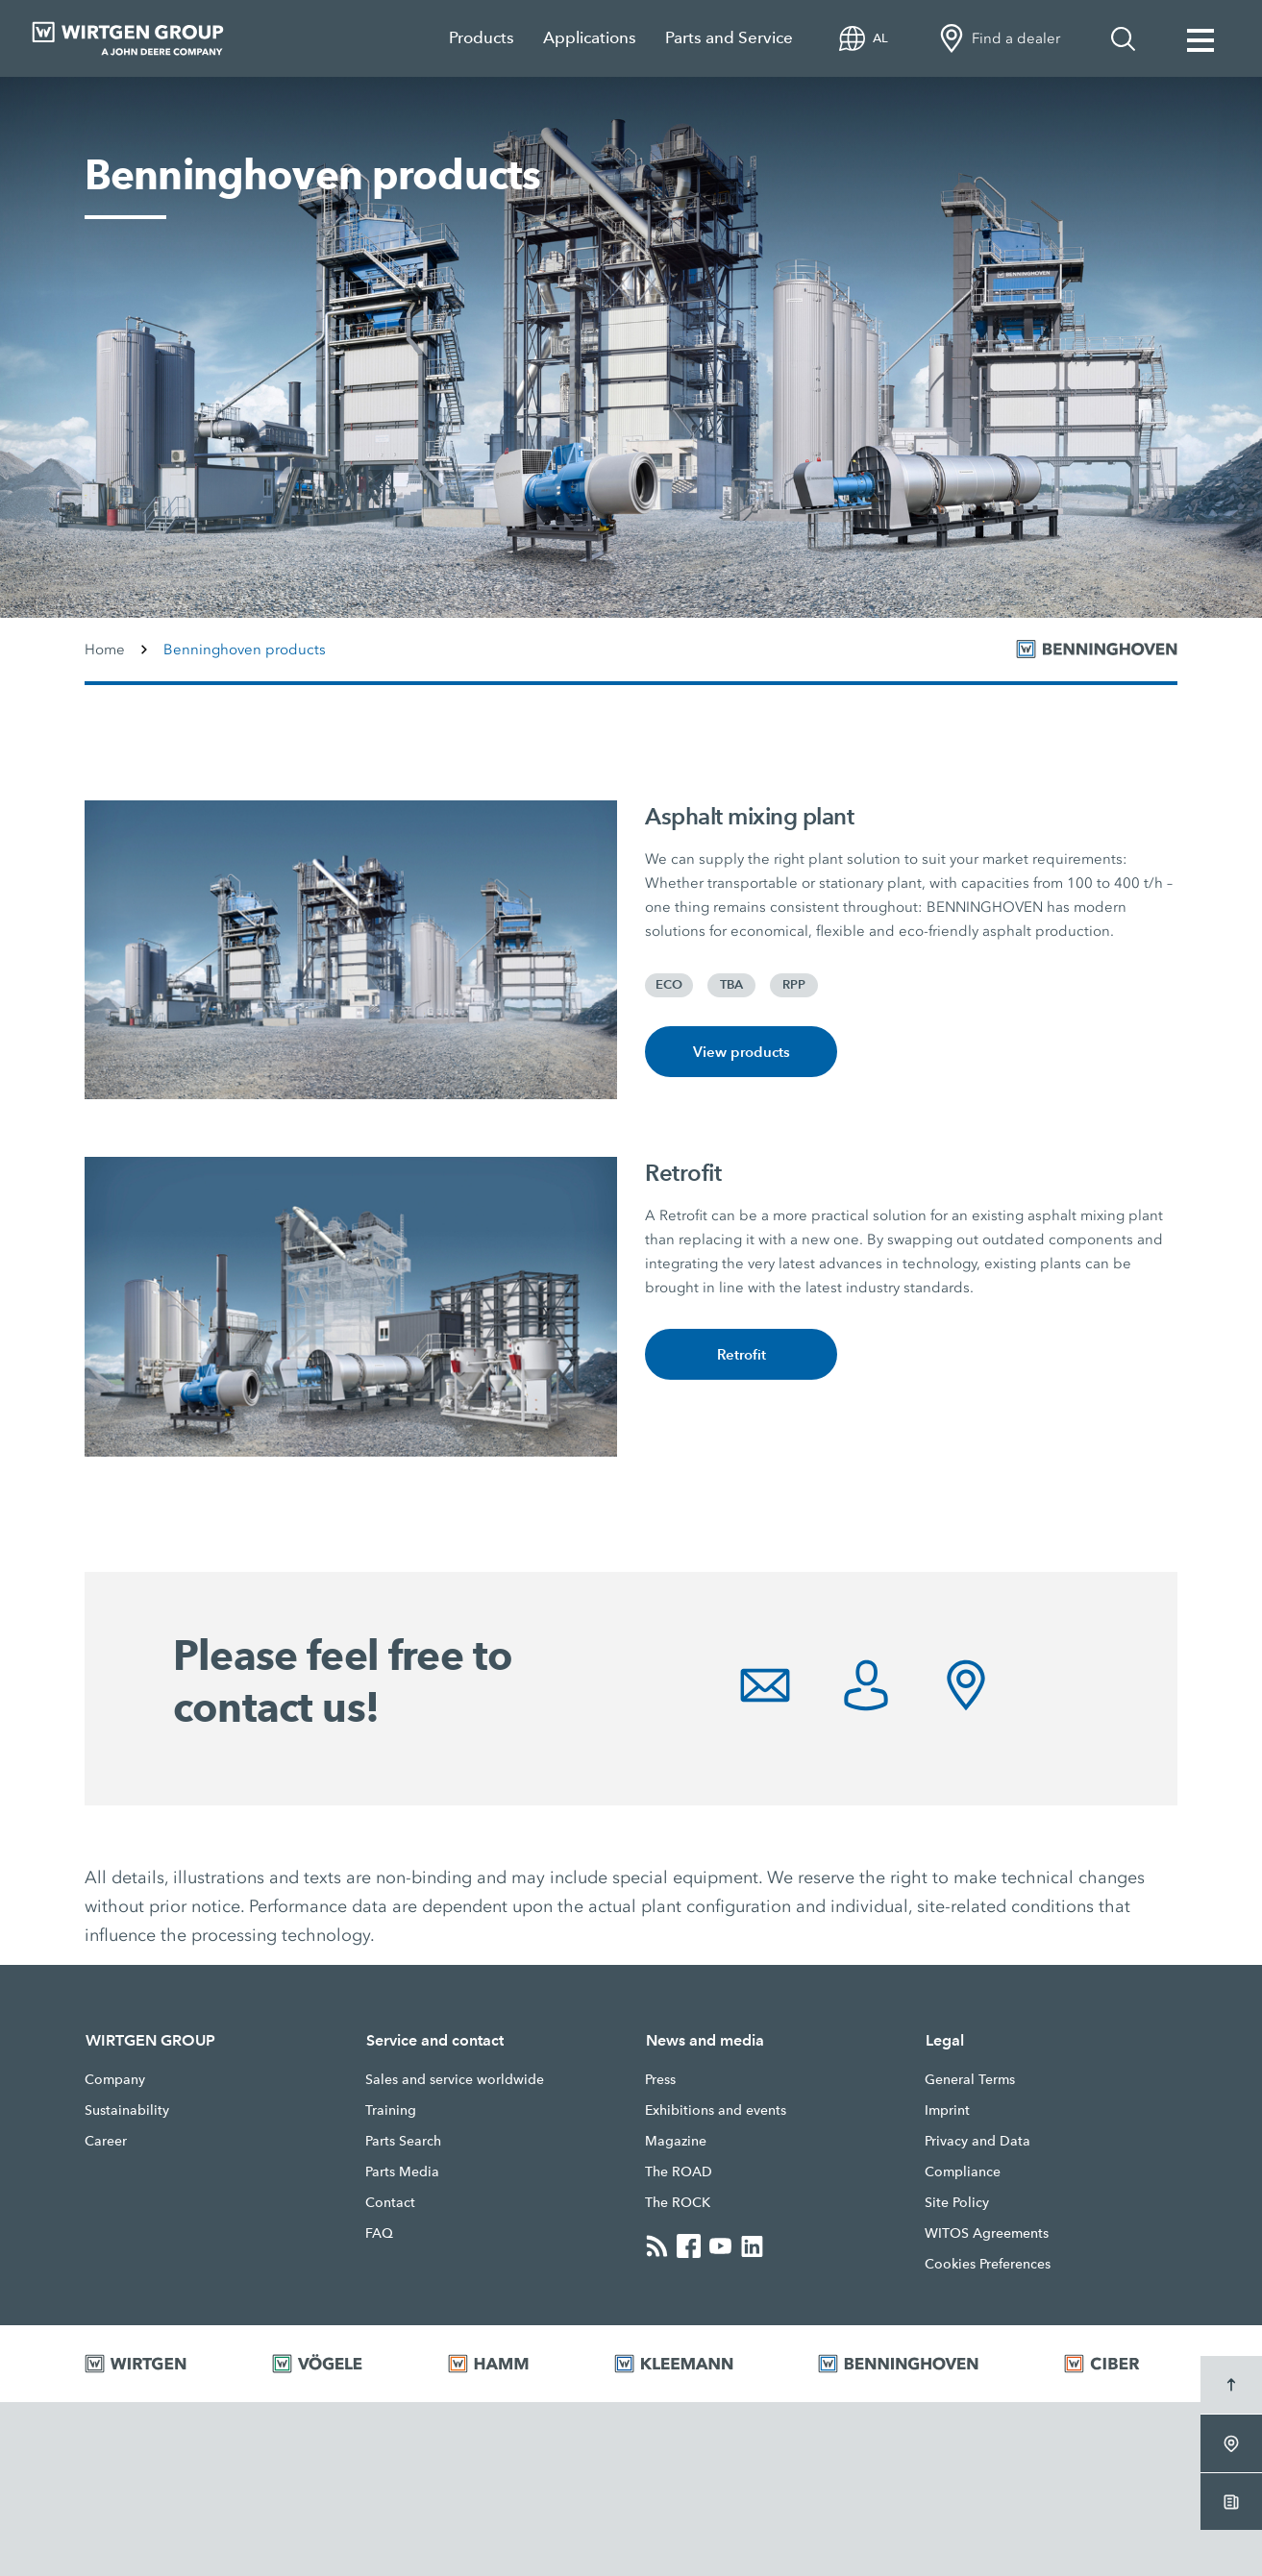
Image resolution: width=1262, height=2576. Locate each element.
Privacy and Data (977, 2140)
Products (481, 38)
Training (390, 2110)
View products (741, 1052)
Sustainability (127, 2110)
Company (115, 2079)
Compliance (963, 2171)
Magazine (675, 2140)
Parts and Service (729, 38)
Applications (589, 38)
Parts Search (403, 2140)
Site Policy (957, 2202)
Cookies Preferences (988, 2263)
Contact (390, 2202)
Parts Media (402, 2171)
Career (106, 2140)
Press (660, 2079)
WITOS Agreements (987, 2233)
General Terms (970, 2079)
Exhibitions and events (715, 2110)
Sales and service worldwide (454, 2079)
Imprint (947, 2110)
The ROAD (678, 2171)
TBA (731, 985)
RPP (793, 985)
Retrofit (741, 1354)
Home (105, 649)
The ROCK (677, 2202)
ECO (669, 985)
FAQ (379, 2233)
